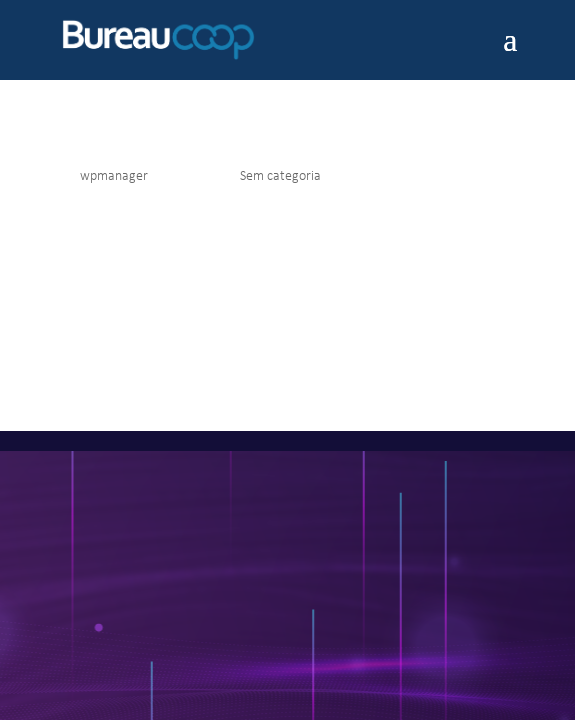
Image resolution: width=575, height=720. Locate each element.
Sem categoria (280, 176)
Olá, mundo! (103, 145)
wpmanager (114, 176)
